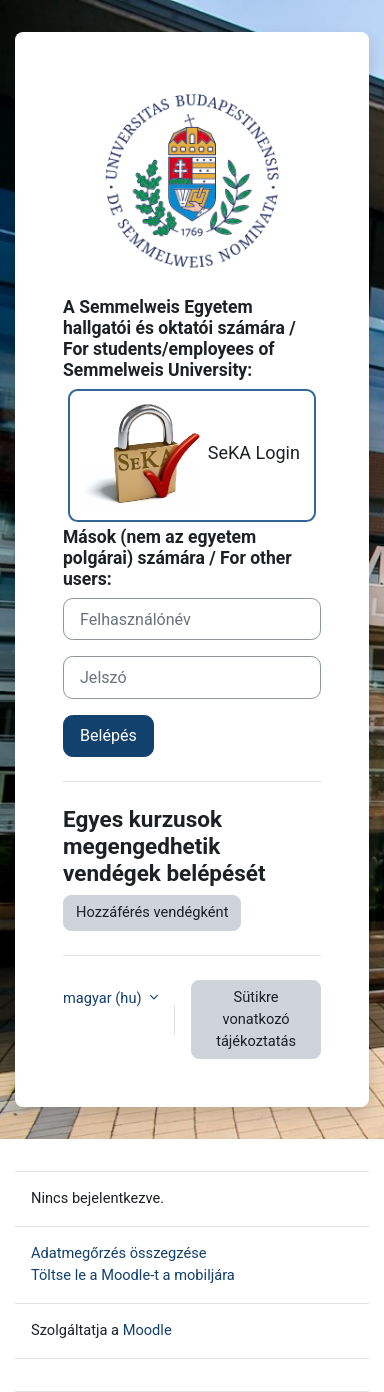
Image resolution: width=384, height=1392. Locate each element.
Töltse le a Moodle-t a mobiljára (133, 1275)
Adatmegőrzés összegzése (118, 1253)
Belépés (108, 735)
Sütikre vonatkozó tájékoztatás (256, 1019)
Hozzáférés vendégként (152, 912)
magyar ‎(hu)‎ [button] (104, 998)
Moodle (147, 1330)
